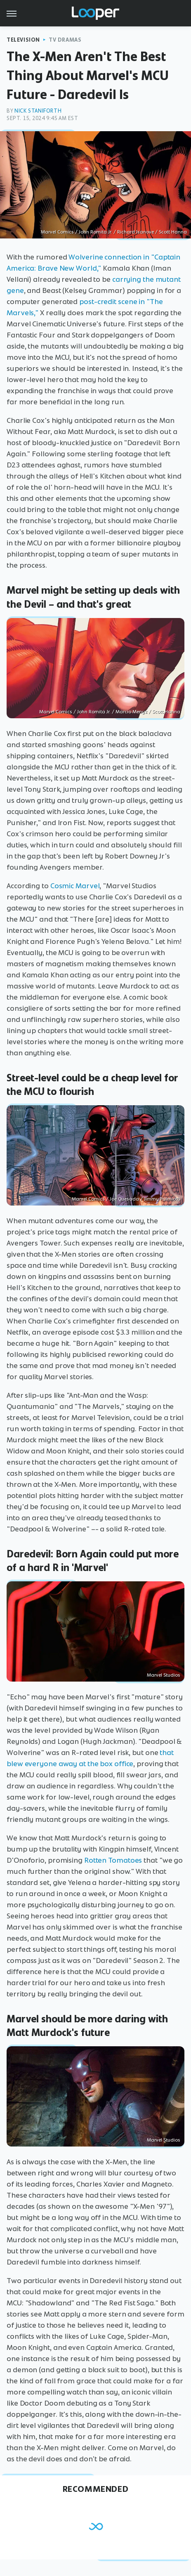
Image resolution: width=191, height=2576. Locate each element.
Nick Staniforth (37, 110)
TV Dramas (65, 39)
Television (23, 39)
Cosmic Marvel (75, 886)
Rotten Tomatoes (113, 1860)
